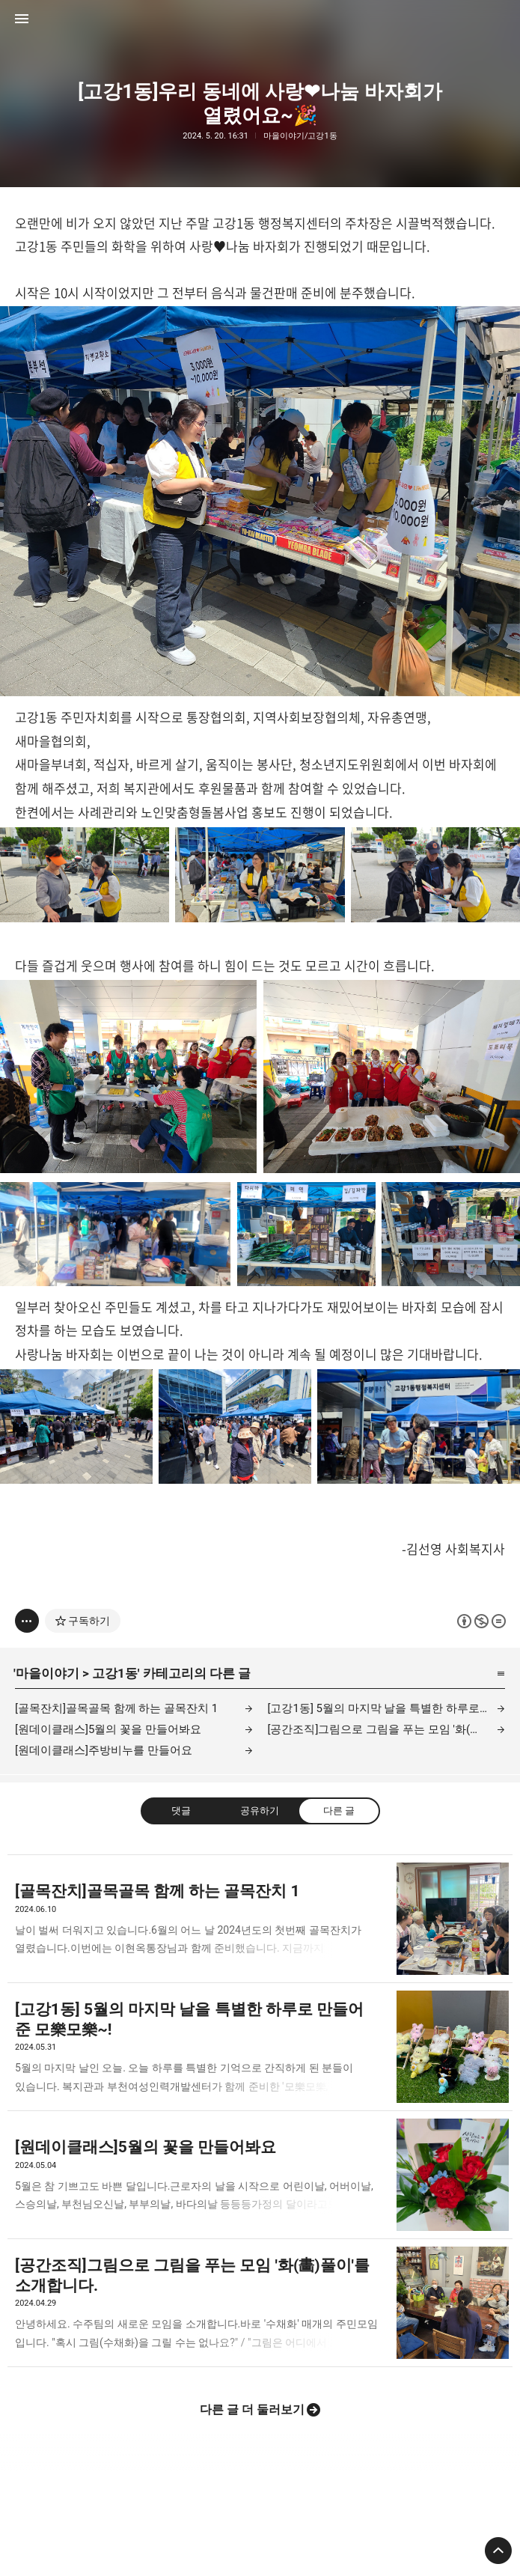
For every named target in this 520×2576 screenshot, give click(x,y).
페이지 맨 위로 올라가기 (498, 2551)
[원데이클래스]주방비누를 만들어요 (103, 1750)
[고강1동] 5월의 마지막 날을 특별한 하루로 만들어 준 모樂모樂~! (387, 1708)
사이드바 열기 (22, 19)
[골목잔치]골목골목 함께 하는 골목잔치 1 (116, 1708)
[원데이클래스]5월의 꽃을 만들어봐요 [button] (260, 2175)
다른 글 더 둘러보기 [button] (252, 2409)
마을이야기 (47, 1673)
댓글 (181, 1810)
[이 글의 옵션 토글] (27, 1621)
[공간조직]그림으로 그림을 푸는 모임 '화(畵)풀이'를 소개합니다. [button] (260, 2303)
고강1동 (115, 1673)
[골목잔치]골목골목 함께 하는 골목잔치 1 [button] (260, 1918)
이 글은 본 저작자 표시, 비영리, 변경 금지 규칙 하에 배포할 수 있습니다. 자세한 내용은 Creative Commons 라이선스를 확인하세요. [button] (481, 1621)
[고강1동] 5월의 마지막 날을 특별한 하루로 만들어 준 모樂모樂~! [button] (260, 2047)
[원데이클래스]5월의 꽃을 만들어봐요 (108, 1729)
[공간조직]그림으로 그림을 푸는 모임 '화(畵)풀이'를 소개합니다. (387, 1729)
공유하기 (259, 1810)
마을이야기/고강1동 (300, 136)
